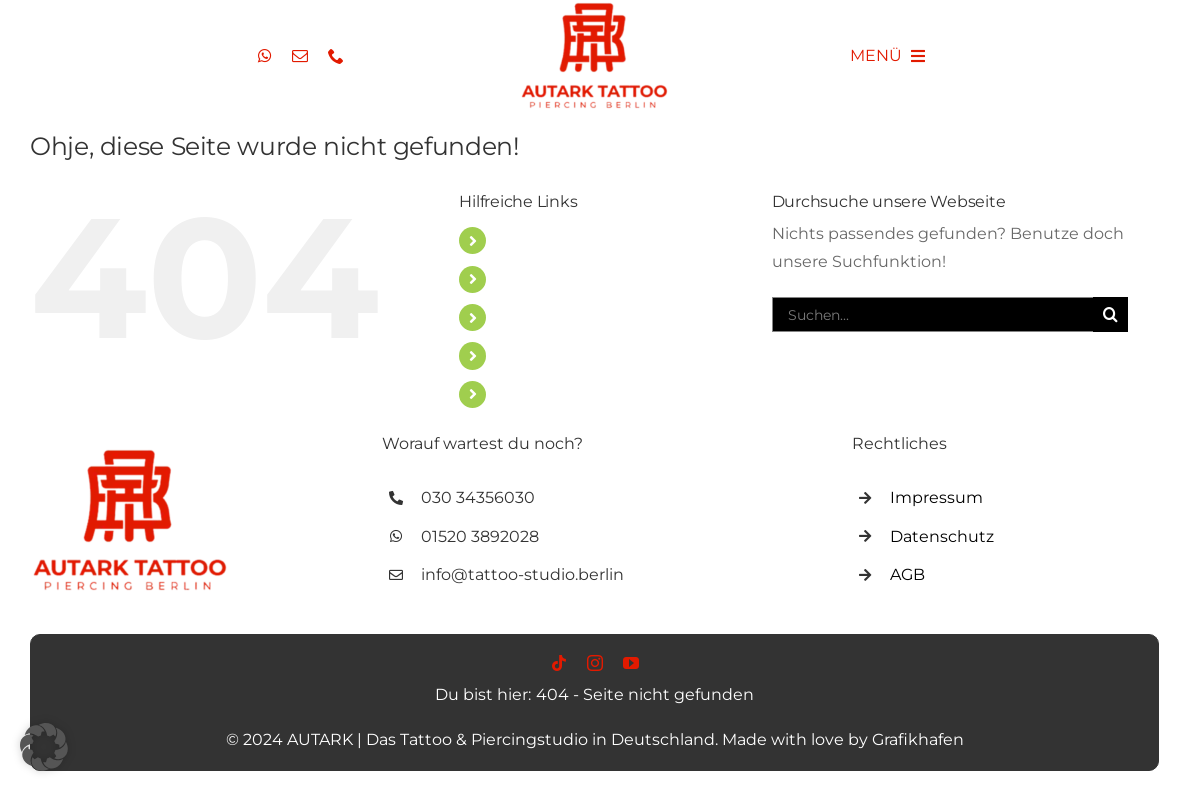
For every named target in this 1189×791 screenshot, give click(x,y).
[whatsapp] (265, 56)
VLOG (520, 355)
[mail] (300, 56)
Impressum (936, 497)
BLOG (521, 317)
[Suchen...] (932, 314)
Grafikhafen (918, 739)
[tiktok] (559, 663)
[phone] (336, 56)
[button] (44, 747)
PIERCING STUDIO (571, 279)
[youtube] (631, 663)
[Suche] (1110, 314)
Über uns (535, 394)
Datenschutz (942, 536)
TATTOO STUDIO (562, 240)
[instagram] (595, 663)
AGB (907, 574)
